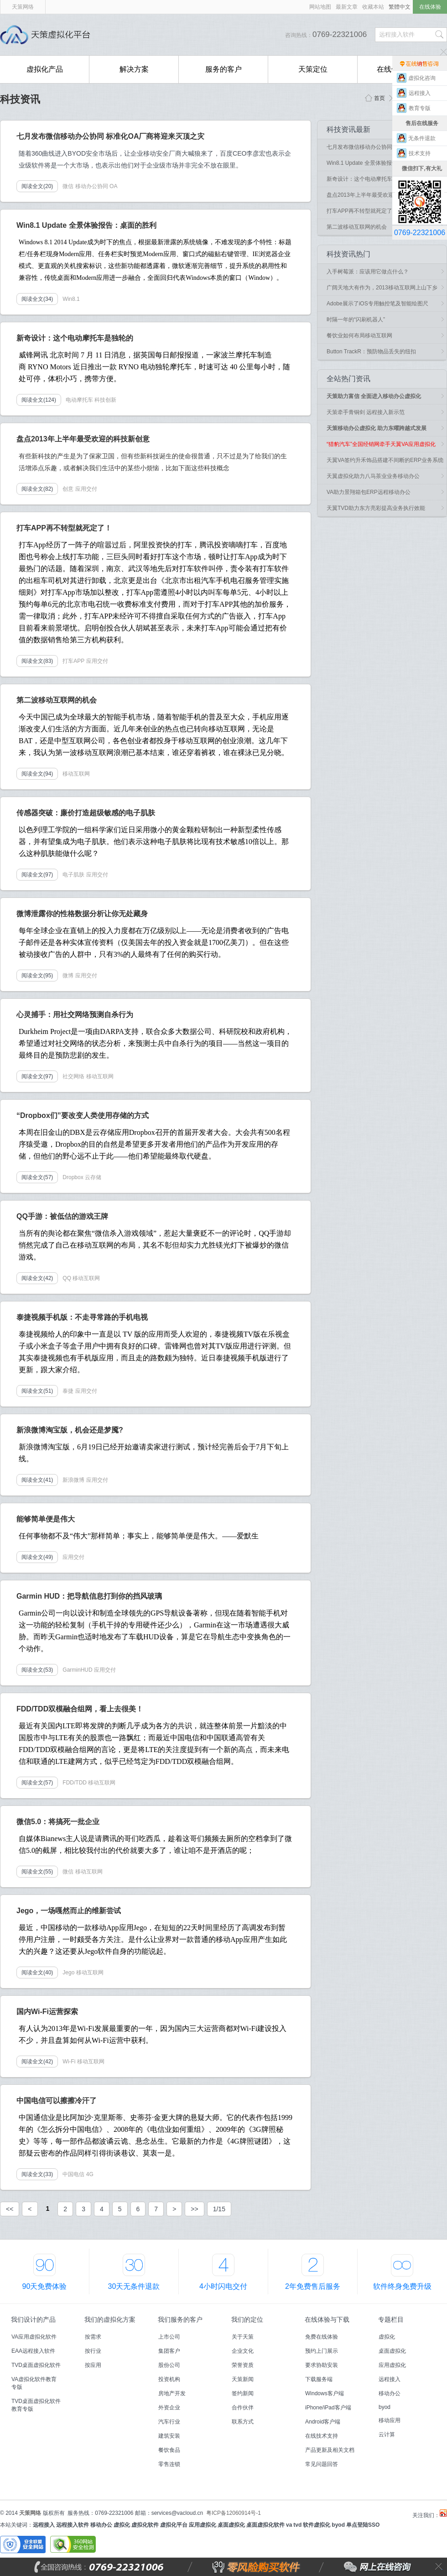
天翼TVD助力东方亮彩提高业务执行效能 (376, 508)
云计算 (387, 2434)
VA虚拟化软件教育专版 (34, 2383)
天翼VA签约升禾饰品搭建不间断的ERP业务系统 (385, 460)
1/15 (219, 2209)
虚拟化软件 (145, 2525)
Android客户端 (322, 2422)
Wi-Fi (68, 2061)
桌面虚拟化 (392, 2351)
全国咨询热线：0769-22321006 (121, 2567)
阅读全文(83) (37, 661)
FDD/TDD (74, 1782)
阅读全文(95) (37, 975)
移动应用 (389, 2420)
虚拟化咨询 (422, 78)
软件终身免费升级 (402, 2286)
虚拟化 (387, 2337)
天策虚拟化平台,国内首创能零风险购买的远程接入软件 (48, 34)
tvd (297, 2525)
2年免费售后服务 (312, 2286)
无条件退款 (422, 138)
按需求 (93, 2337)
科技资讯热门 (348, 254)
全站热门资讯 (348, 379)
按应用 (93, 2365)
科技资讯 (20, 99)
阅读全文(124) (38, 400)
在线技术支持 (321, 2436)
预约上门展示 (321, 2351)
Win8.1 (70, 299)
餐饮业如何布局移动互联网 (359, 335)
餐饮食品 (169, 2450)
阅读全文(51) (37, 1391)
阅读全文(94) (37, 774)
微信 (67, 186)
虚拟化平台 (173, 2525)
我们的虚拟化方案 (109, 2319)
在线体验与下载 (327, 2319)
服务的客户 (223, 69)
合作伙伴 (243, 2407)
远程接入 (389, 2379)
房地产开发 (172, 2393)
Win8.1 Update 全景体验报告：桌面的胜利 (378, 163)
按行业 (93, 2351)
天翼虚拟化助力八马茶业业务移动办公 (373, 476)
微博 (67, 975)
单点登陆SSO (362, 2525)
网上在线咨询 (357, 2567)
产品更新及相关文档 (329, 2450)
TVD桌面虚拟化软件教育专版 (36, 2405)
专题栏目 (391, 2319)
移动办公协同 (91, 186)
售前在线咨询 (419, 63)
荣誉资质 (243, 2365)
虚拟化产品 (44, 69)
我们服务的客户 (180, 2319)
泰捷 (67, 1391)
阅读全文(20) (37, 186)
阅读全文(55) (37, 1871)
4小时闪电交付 (223, 2286)
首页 (379, 98)
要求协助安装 (321, 2365)
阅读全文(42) (37, 1278)
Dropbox (72, 1177)
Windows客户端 (324, 2393)
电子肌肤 (73, 874)
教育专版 (422, 108)
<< (9, 2209)
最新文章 (347, 7)
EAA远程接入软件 (33, 2351)
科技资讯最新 (348, 129)
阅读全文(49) (37, 1557)
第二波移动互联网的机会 (357, 227)
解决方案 (134, 69)
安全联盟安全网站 (23, 2544)
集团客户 (169, 2351)
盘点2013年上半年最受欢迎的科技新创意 (376, 195)
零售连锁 (169, 2464)
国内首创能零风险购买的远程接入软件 (196, 34)
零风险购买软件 (217, 2567)
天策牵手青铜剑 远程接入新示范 (366, 412)
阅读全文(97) (37, 874)
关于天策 (243, 2337)
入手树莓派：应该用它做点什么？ (368, 271)
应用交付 (86, 489)
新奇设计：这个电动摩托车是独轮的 (370, 179)
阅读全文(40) (37, 1972)
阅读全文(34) (37, 299)
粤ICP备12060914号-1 (233, 2513)
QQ (66, 1278)
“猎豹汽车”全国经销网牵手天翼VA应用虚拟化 (381, 444)
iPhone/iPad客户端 (328, 2407)
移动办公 (389, 2393)
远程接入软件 (72, 2525)
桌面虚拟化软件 (265, 2525)
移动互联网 (76, 774)
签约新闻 (243, 2393)
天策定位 (312, 69)
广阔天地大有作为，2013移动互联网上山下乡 (382, 287)
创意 (67, 489)
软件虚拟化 (316, 2525)
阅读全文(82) (37, 489)
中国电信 (73, 2174)
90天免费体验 (44, 2286)
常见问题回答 (321, 2464)
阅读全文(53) (37, 1670)
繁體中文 (400, 7)
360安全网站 (73, 2544)
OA (113, 186)
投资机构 (169, 2379)
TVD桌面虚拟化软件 (36, 2365)
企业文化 (243, 2351)
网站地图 (320, 7)
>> (194, 2209)
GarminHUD (77, 1670)
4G (90, 2174)
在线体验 (430, 7)
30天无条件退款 (134, 2286)
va (289, 2525)
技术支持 (422, 153)
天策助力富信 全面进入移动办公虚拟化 (374, 396)
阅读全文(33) (37, 2174)
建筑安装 (169, 2436)
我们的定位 (247, 2319)
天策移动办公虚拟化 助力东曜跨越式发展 (376, 428)
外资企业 (169, 2407)
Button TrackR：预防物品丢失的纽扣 (371, 351)
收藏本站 (373, 7)
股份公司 (169, 2365)
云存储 (93, 1177)
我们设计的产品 (33, 2319)
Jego (68, 1972)
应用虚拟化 (392, 2365)
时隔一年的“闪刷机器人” (356, 319)
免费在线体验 (321, 2337)
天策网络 (23, 7)
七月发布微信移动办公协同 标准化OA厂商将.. (382, 147)
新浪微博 (73, 1480)
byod (384, 2407)
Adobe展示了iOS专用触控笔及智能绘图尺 (377, 303)
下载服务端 (319, 2379)
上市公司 (169, 2337)
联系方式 (243, 2422)
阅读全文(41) (37, 1480)
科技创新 (105, 400)
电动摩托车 (79, 400)
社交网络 (73, 1076)
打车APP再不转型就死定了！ (362, 211)
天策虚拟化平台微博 (443, 2513)
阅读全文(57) (37, 1177)
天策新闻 (243, 2379)
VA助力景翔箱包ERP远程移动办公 (369, 492)
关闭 (438, 2566)
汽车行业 (169, 2422)
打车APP (73, 661)
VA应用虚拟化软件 (34, 2337)
